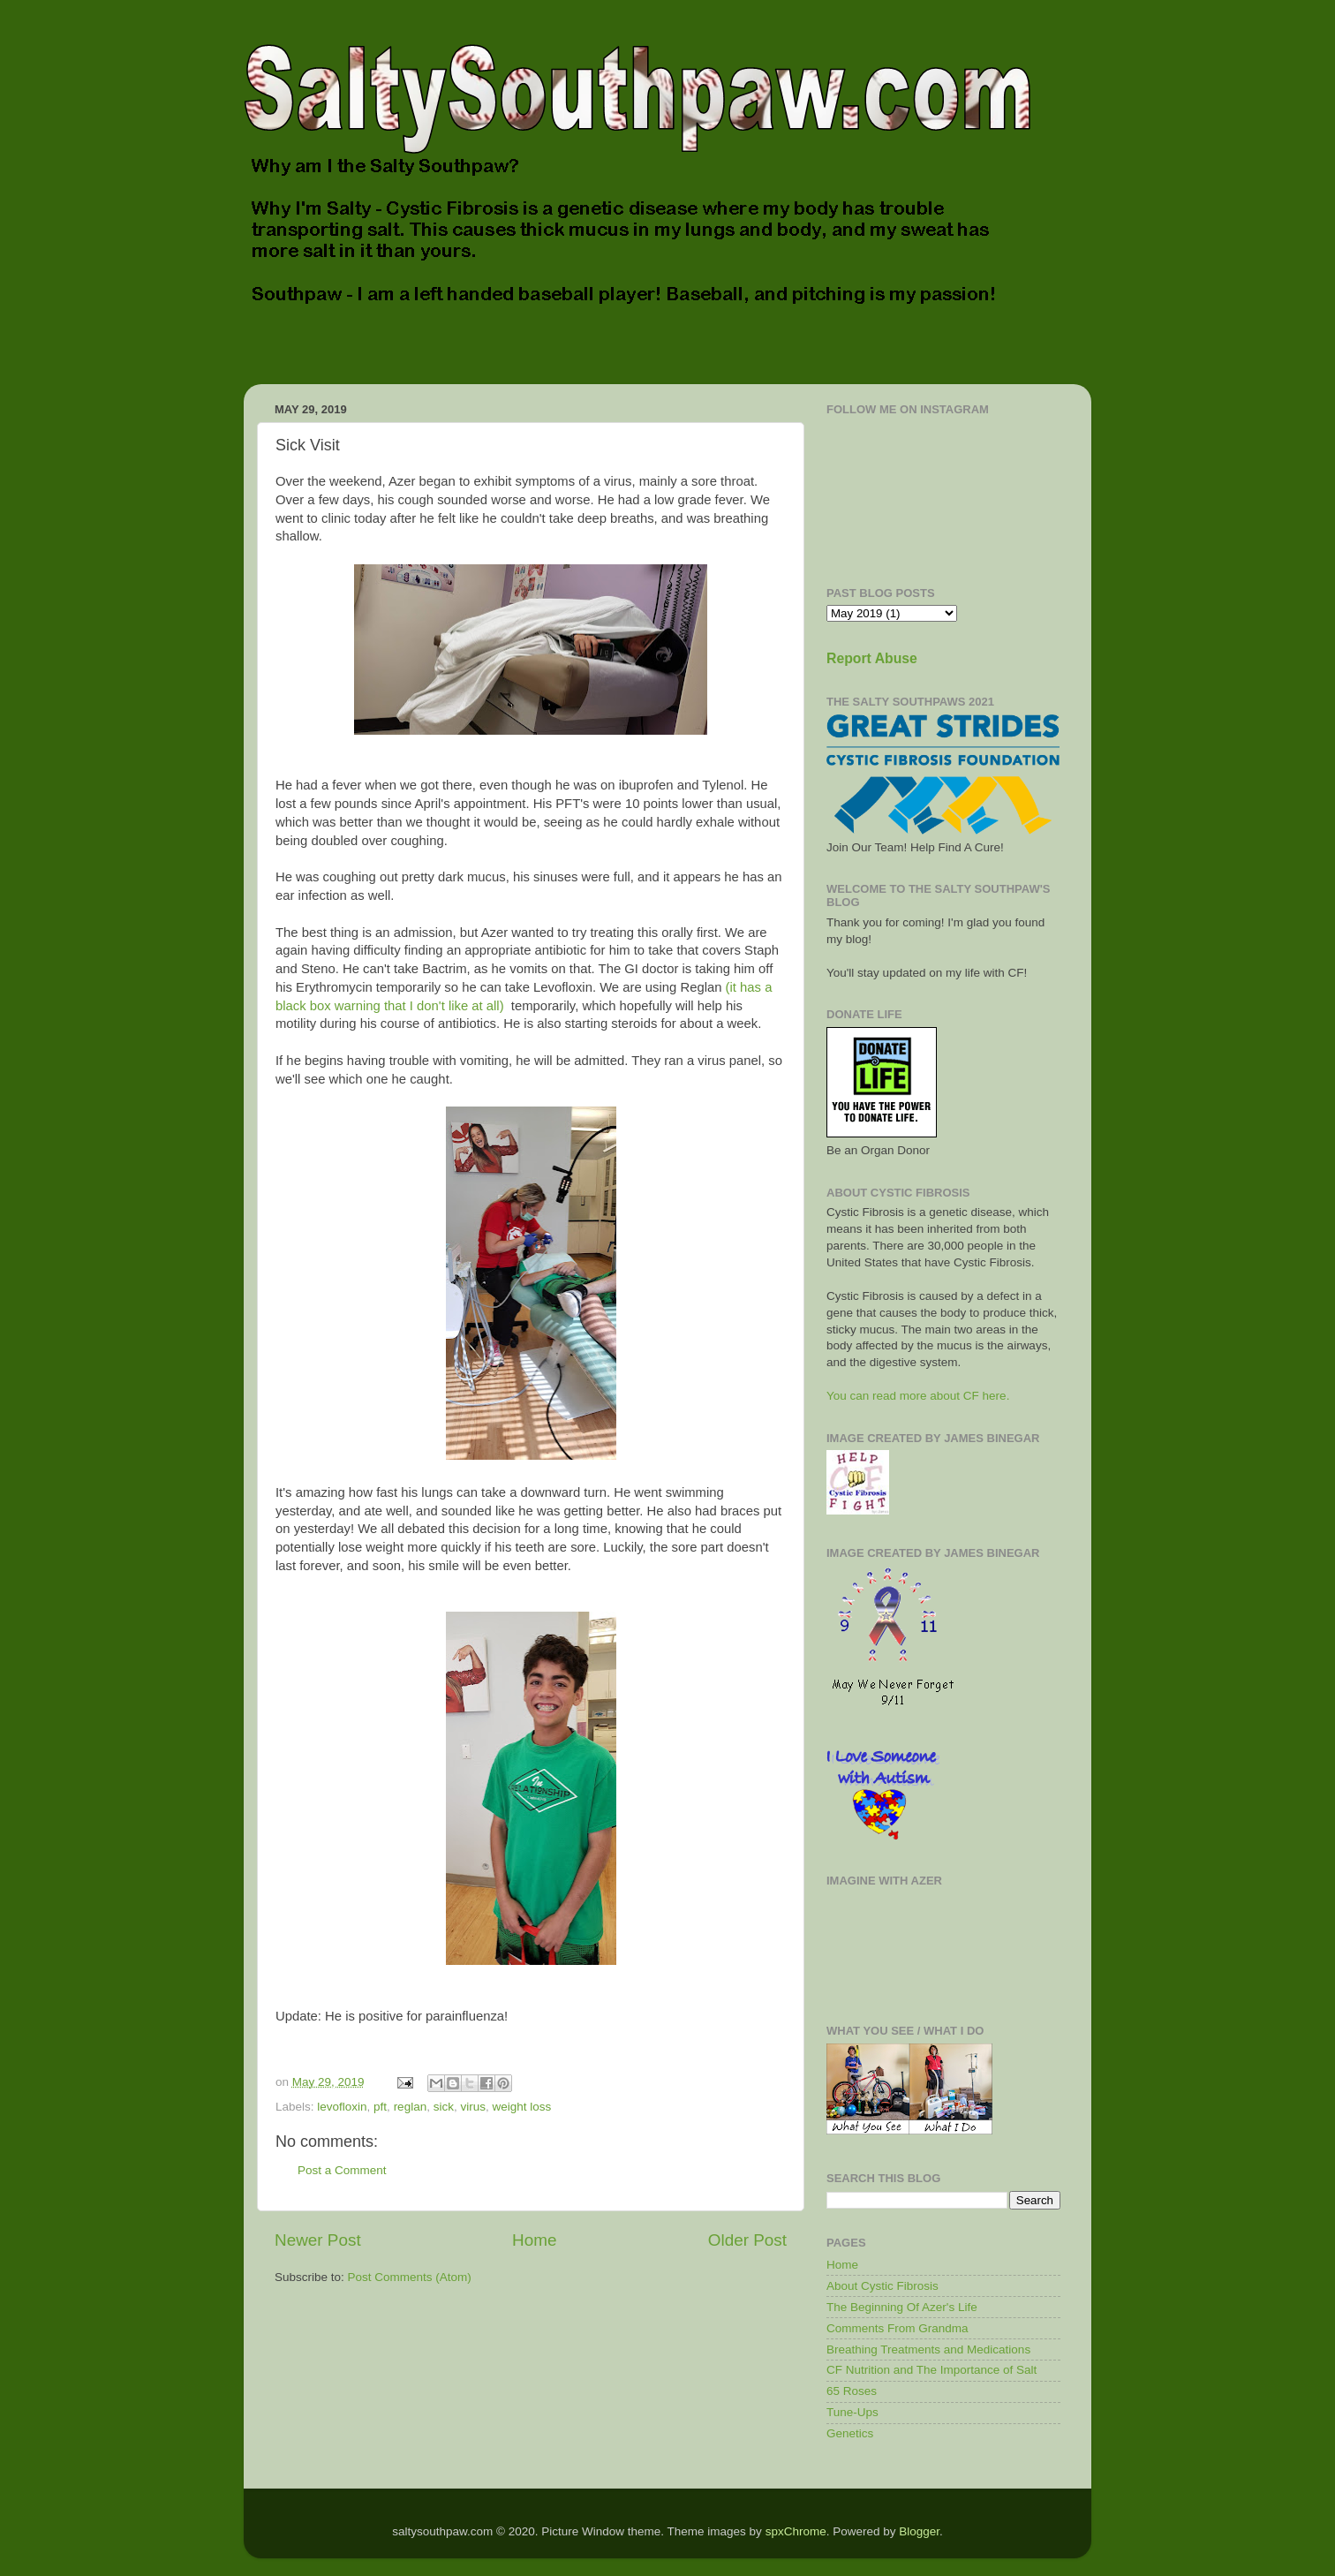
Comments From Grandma (897, 2328)
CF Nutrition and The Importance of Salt (931, 2369)
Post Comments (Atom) (409, 2277)
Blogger (919, 2531)
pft (380, 2106)
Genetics (849, 2433)
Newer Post (318, 2240)
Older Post (747, 2240)
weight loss (521, 2106)
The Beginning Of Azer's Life (901, 2307)
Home (534, 2240)
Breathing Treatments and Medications (928, 2349)
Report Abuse (871, 658)
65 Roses (851, 2391)
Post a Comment (342, 2170)
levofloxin (341, 2106)
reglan (410, 2106)
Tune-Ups (852, 2412)
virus (473, 2106)
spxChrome (796, 2531)
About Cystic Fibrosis (882, 2286)
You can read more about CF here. (917, 1395)
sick (444, 2106)
